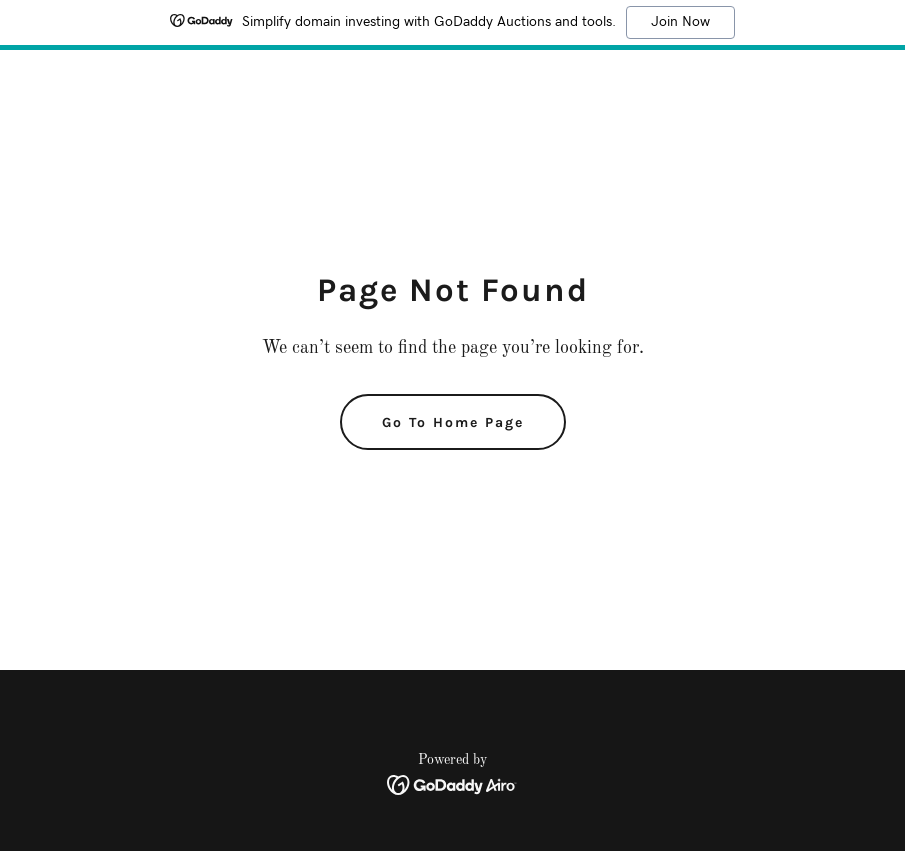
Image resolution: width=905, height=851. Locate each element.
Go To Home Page (453, 422)
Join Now (680, 22)
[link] (452, 785)
